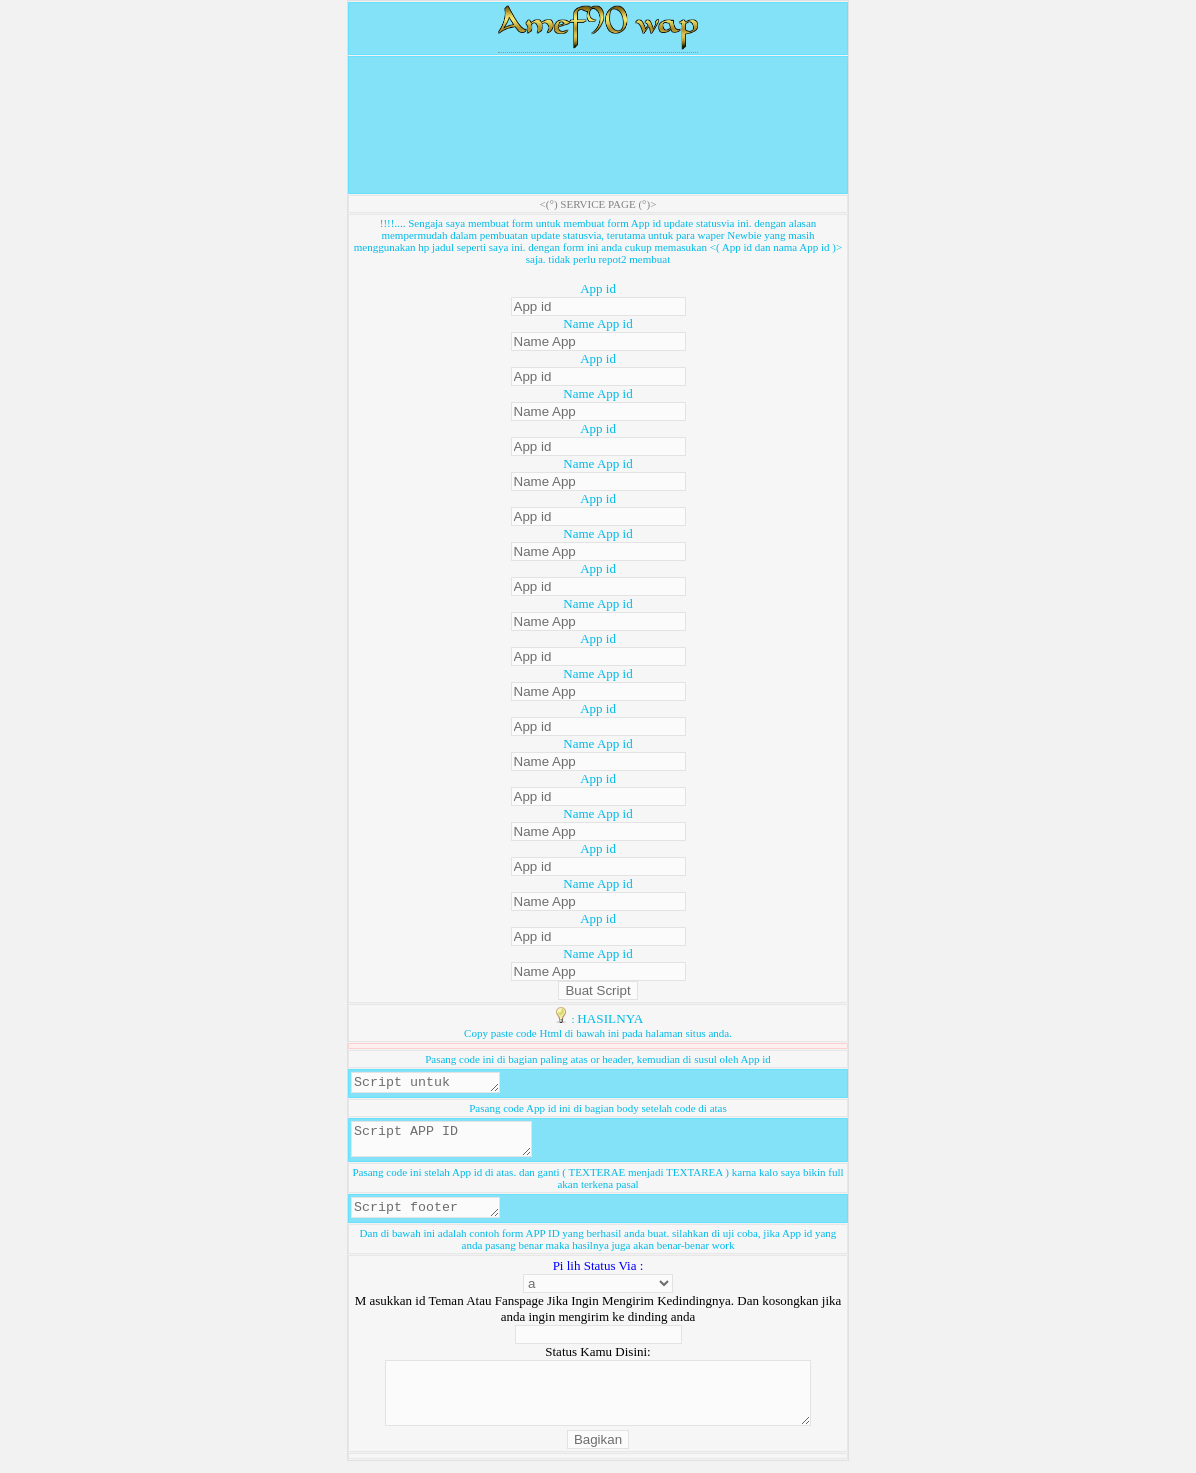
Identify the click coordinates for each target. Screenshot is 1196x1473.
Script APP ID (451, 1145)
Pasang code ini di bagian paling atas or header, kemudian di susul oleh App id (598, 1059)
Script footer (433, 1218)
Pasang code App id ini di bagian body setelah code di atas (598, 1111)
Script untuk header (433, 1084)
